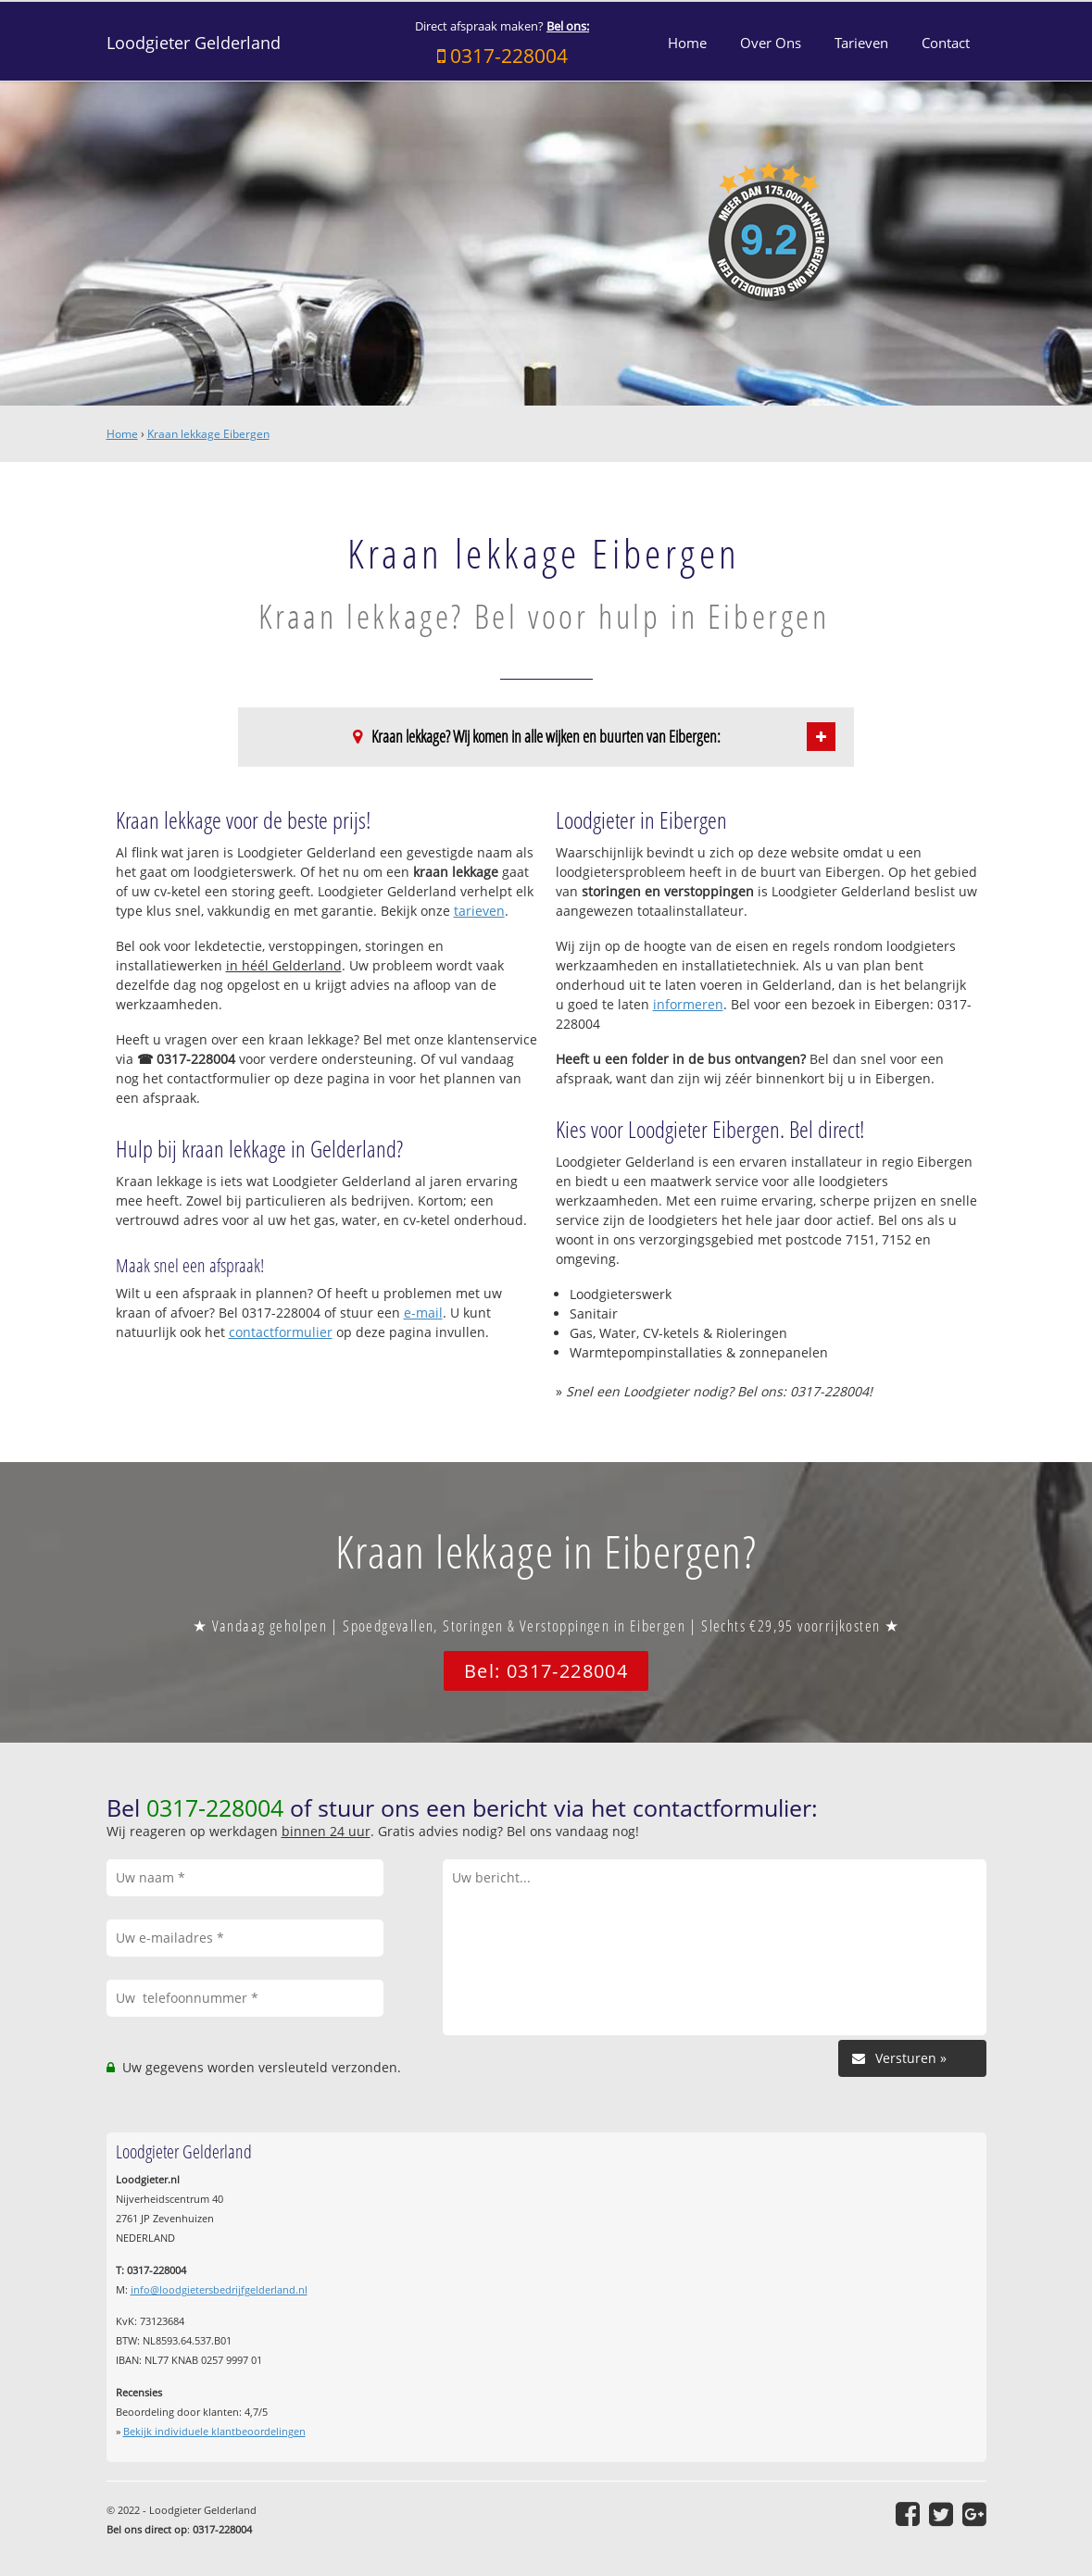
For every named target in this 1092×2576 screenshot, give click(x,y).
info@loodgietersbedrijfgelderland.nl (219, 2289)
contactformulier (281, 1332)
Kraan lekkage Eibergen (208, 434)
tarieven (479, 910)
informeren (688, 1004)
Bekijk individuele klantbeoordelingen (214, 2431)
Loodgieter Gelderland (194, 42)
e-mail (423, 1312)
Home (122, 434)
